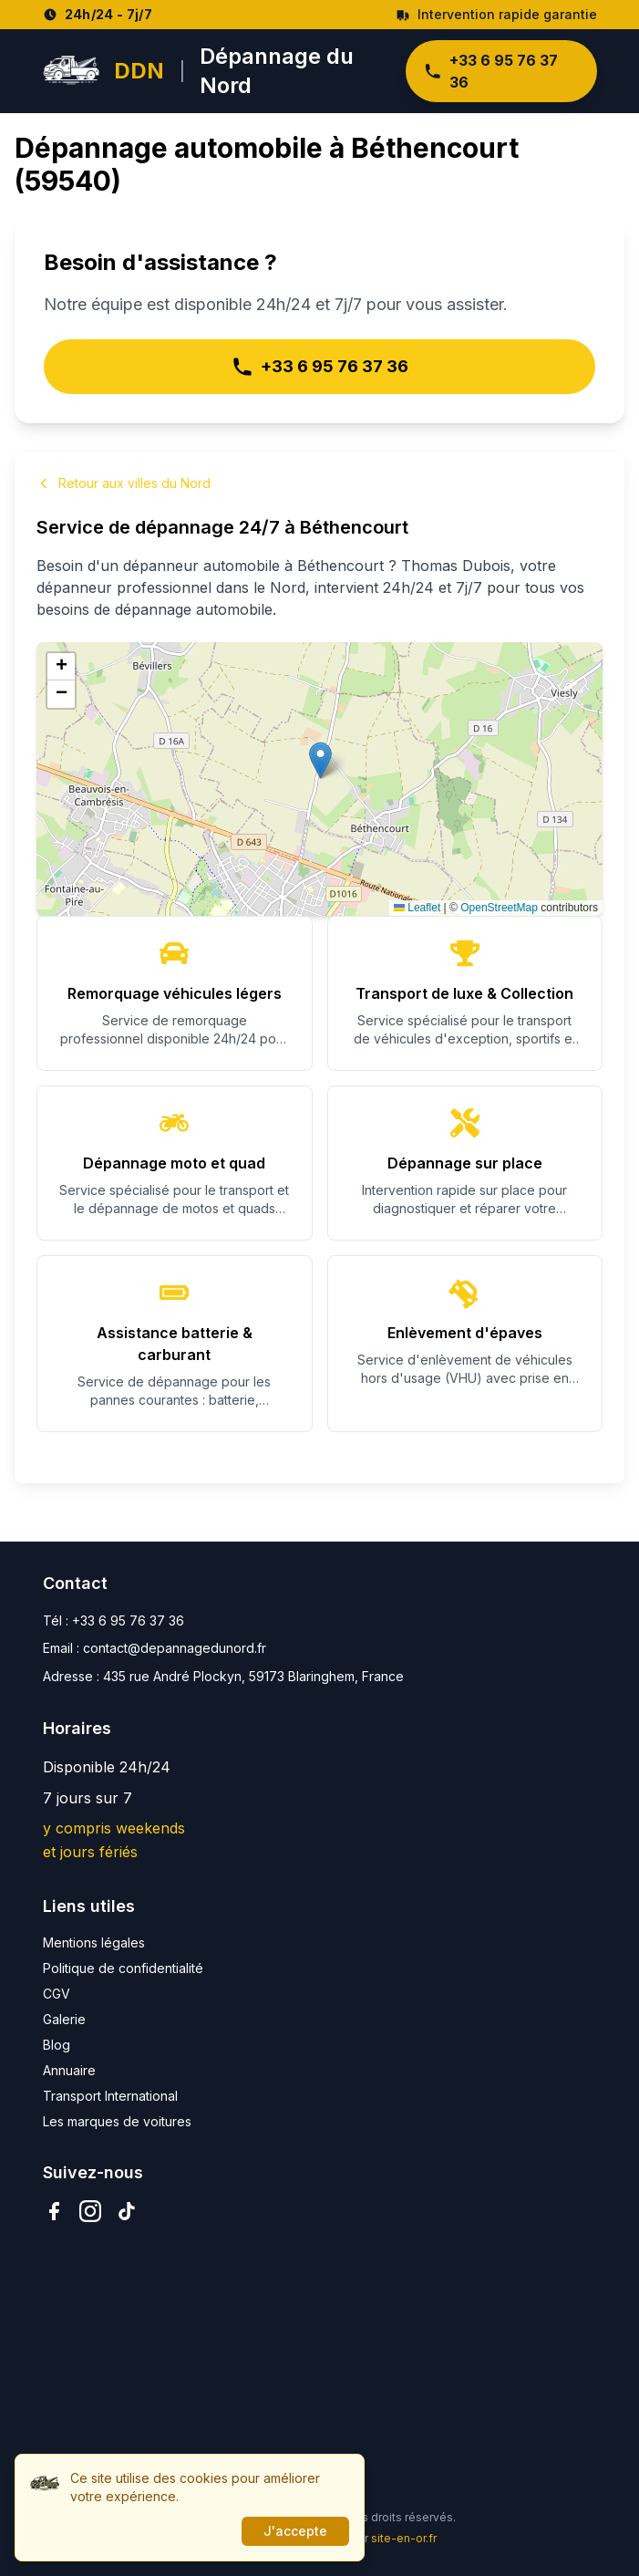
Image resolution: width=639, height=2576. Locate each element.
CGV (56, 1993)
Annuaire (69, 2070)
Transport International (110, 2095)
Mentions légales (94, 1942)
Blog (56, 2044)
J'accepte (295, 2531)
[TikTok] (127, 2211)
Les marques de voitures (117, 2121)
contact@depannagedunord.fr (174, 1648)
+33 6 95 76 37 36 (491, 71)
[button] (320, 760)
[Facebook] (54, 2211)
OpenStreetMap (499, 907)
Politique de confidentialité (123, 1968)
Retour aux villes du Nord (123, 483)
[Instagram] (90, 2211)
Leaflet (417, 907)
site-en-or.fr (404, 2538)
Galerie (64, 2019)
